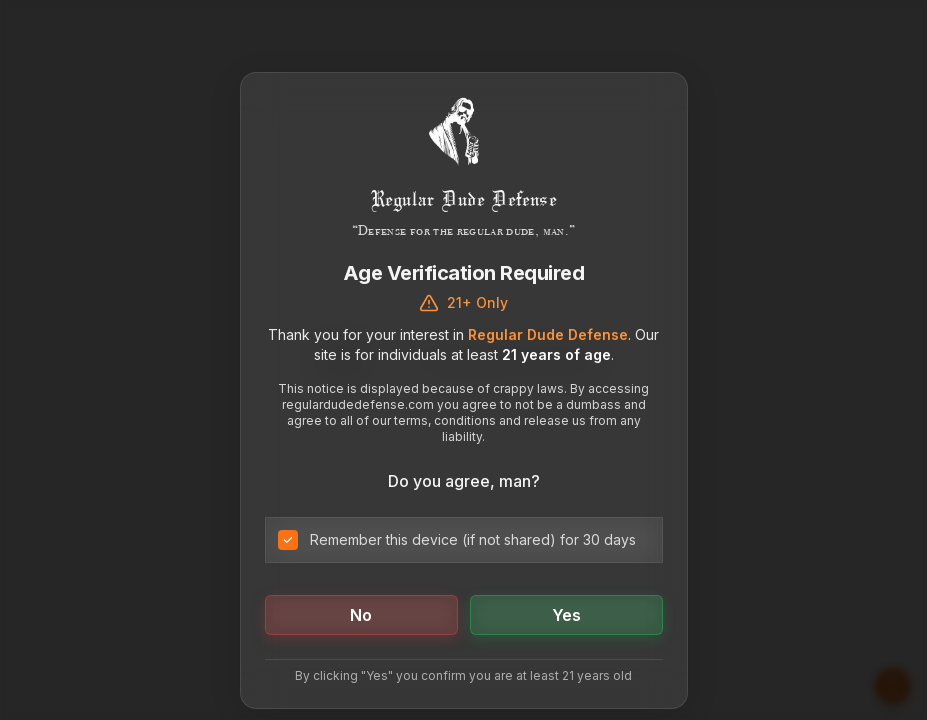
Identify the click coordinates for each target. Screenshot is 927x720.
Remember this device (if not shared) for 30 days (473, 539)
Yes (566, 615)
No (361, 615)
